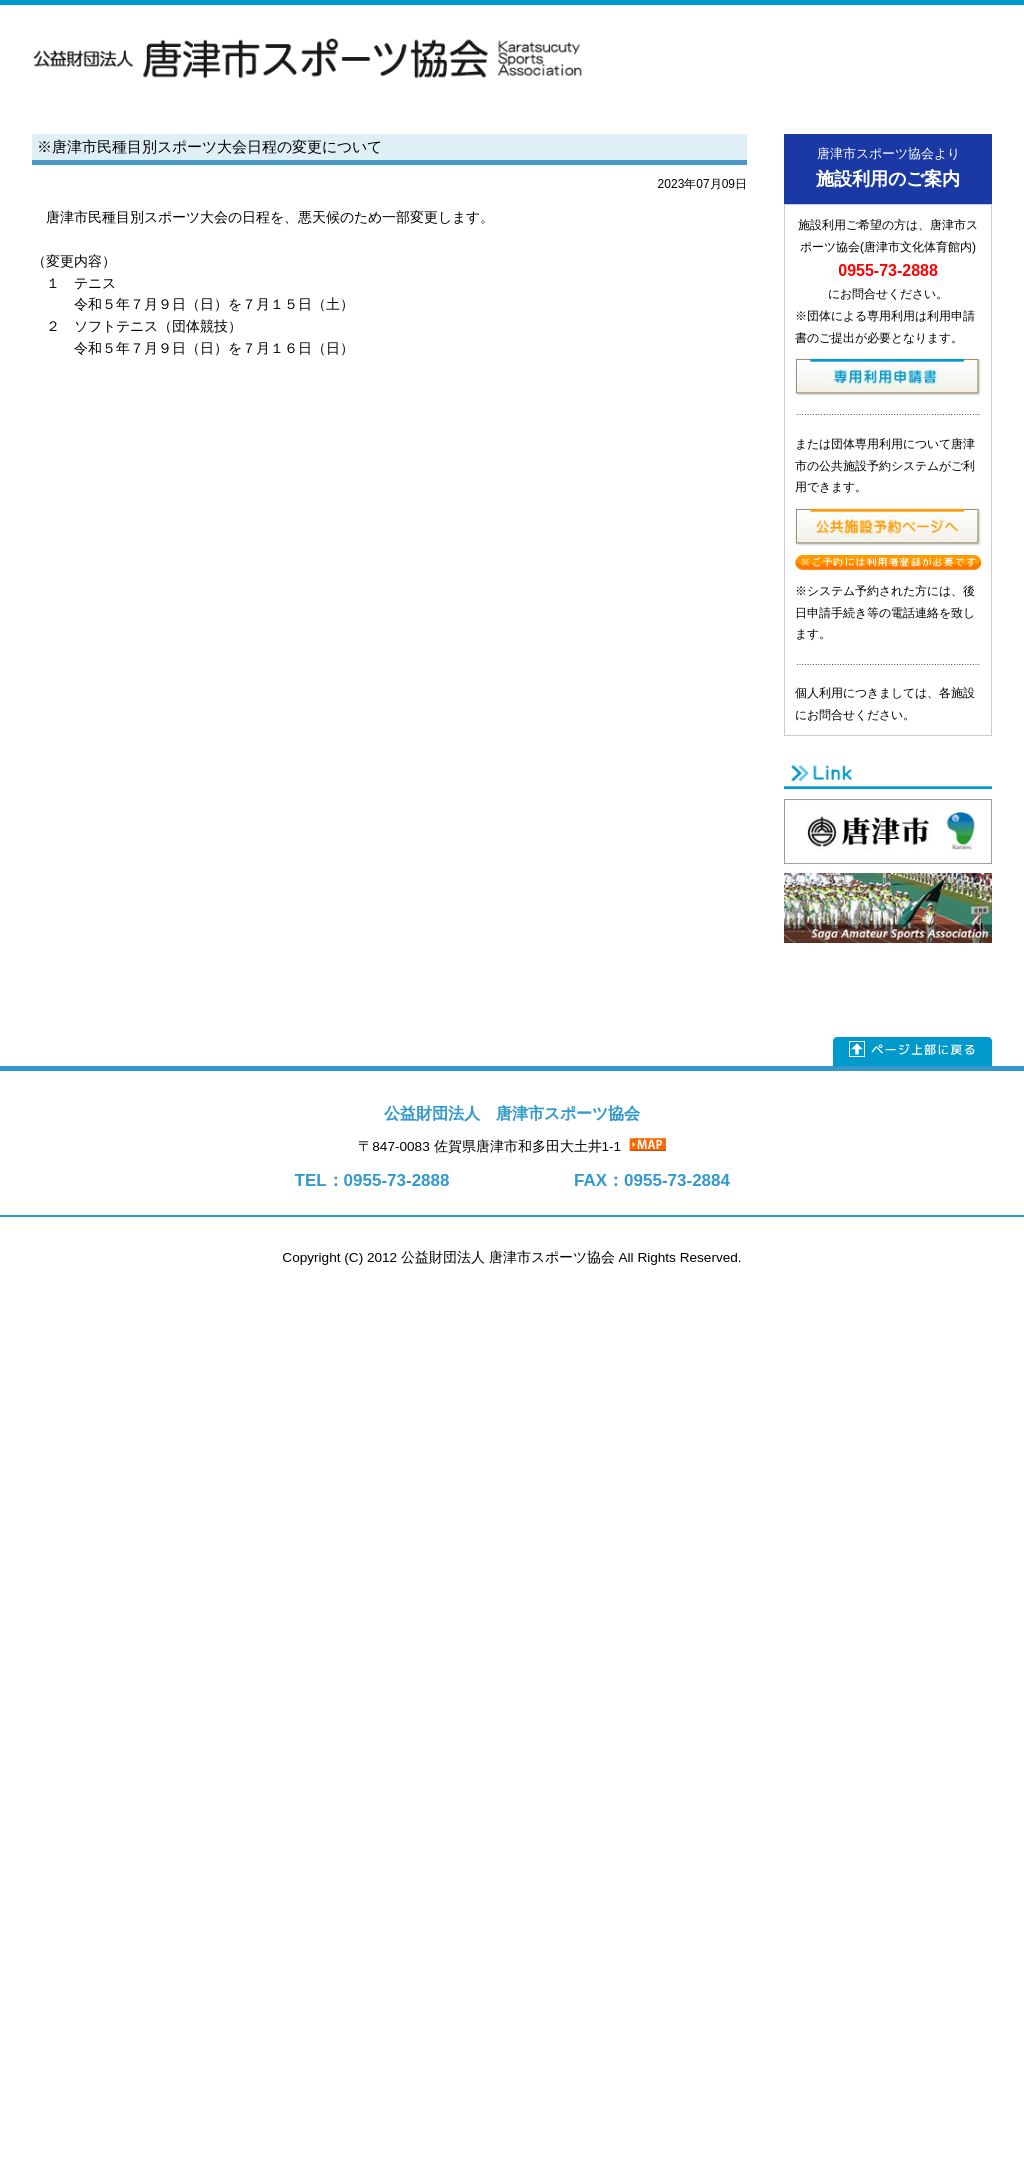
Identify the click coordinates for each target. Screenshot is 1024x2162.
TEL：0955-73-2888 (372, 1180)
